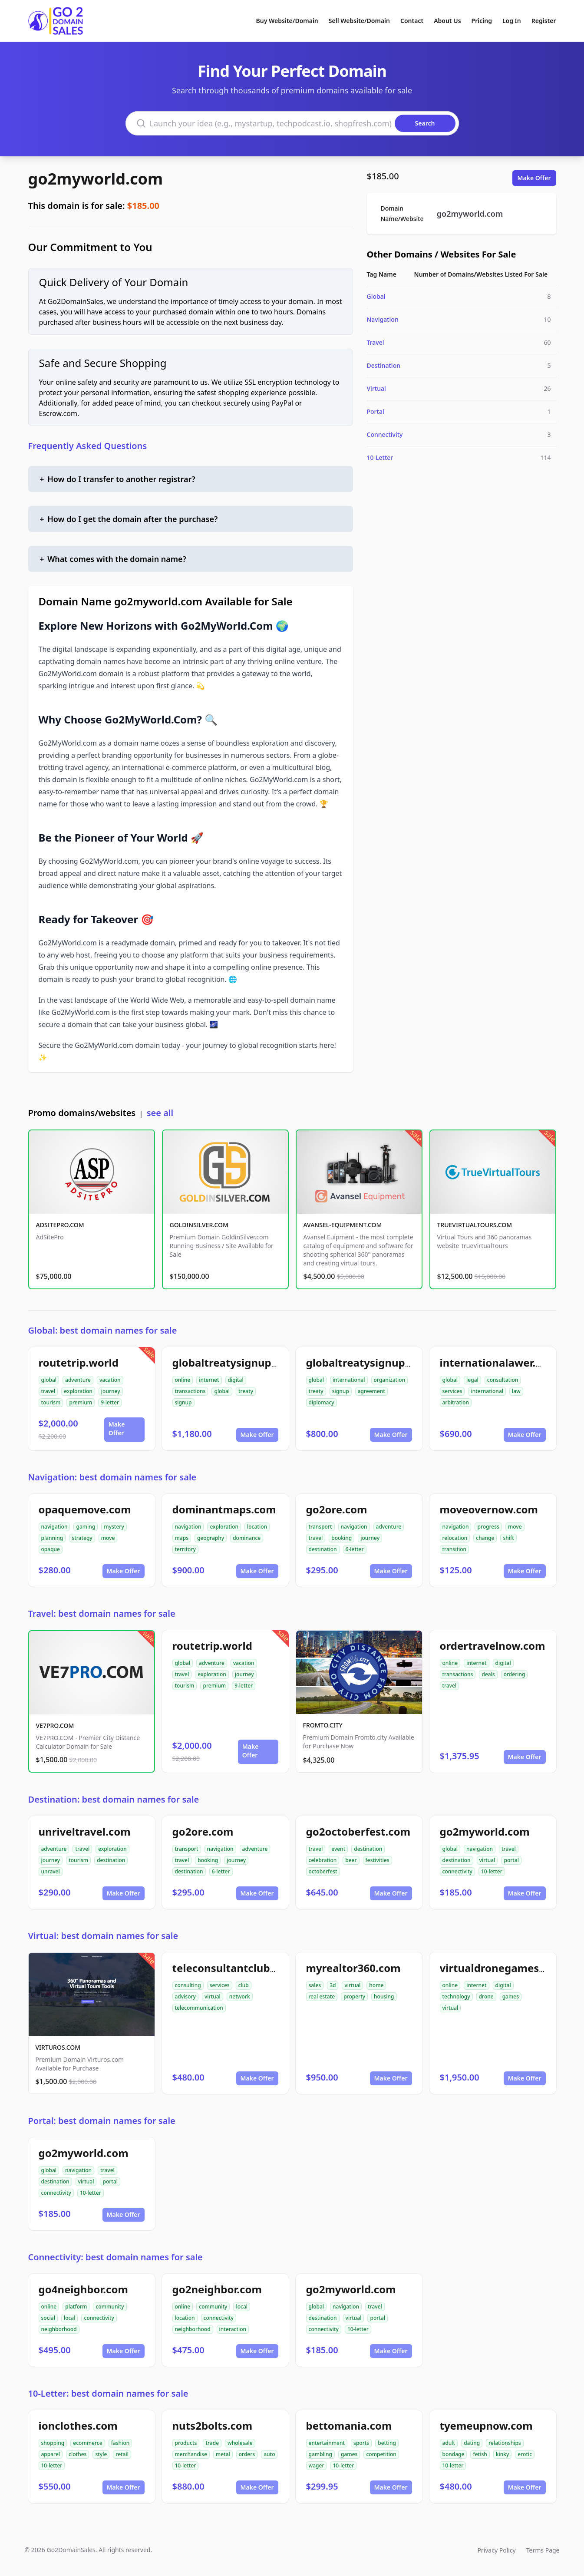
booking (341, 1538)
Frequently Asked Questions (87, 446)
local (70, 2318)
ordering (514, 1674)
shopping (53, 2443)
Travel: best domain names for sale (101, 1613)
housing (384, 1996)
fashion (120, 2443)
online (183, 1380)
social (48, 2318)
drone (486, 1996)
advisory (185, 1996)
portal (511, 1860)
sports (361, 2443)
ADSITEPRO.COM (60, 1225)
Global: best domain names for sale (102, 1330)
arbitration (455, 1402)
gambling (321, 2454)
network (239, 1996)
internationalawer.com (499, 1362)
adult (448, 2443)
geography (210, 1538)
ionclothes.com (78, 2425)
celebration (323, 1860)
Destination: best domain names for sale (113, 1799)
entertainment (327, 2443)
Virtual (376, 388)
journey (110, 1391)
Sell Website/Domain (359, 21)
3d (333, 1985)
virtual (487, 1860)
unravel (50, 1871)
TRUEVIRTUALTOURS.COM (474, 1225)
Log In (511, 21)
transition (454, 1549)
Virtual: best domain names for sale (103, 1936)
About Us (447, 21)
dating (472, 2443)
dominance (247, 1538)
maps (182, 1538)
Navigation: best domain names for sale (112, 1477)
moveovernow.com (489, 1509)
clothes (77, 2454)
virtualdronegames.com (502, 1968)
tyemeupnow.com (486, 2425)
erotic (525, 2454)
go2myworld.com (95, 178)
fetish (480, 2454)
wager (316, 2465)
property (354, 1996)
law (516, 1391)
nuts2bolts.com (212, 2425)
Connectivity (385, 434)
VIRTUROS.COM (58, 2047)
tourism (51, 1402)
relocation (455, 1538)
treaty (245, 1391)
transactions (190, 1391)
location (257, 1526)
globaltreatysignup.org (366, 1362)
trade (212, 2443)
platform (76, 2306)
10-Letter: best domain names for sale (108, 2393)
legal (472, 1380)
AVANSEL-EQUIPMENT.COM (343, 1225)
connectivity (457, 1871)
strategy (82, 1538)
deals (488, 1674)
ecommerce (87, 2443)
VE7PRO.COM (55, 1725)
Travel (375, 342)
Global (376, 296)
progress (488, 1526)
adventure (78, 1380)
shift (508, 1538)
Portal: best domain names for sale (101, 2121)
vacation (110, 1380)
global (49, 1380)
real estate (322, 1996)
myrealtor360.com (353, 1968)
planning (52, 1538)
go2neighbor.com (217, 2289)
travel (48, 1391)
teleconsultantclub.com (233, 1968)
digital (236, 1380)
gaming (85, 1526)
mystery (114, 1526)
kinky (502, 2454)
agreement (371, 1391)
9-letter (110, 1402)
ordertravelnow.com (492, 1645)
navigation (54, 1526)
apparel (50, 2454)
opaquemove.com (85, 1509)
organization (390, 1380)
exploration (78, 1391)
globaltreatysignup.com (234, 1362)
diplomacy (321, 1402)
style (101, 2454)
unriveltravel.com (85, 1831)
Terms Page (543, 2550)
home (376, 1985)
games (510, 1996)
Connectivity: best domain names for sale (115, 2257)
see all (160, 1113)
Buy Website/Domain (287, 21)
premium (80, 1402)
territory (185, 1549)
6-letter (355, 1549)
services (452, 1391)
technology (456, 1996)
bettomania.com (349, 2425)
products (186, 2443)
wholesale (240, 2443)
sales (315, 1985)
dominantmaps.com (224, 1509)
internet (209, 1380)
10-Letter (380, 457)
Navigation (383, 319)
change (485, 1538)
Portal (375, 411)
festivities (377, 1860)
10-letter (491, 1871)
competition (381, 2454)
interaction (233, 2329)
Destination (383, 365)
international (349, 1380)
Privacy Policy (496, 2550)
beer (350, 1860)
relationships (504, 2443)
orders (247, 2454)
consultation (502, 1380)
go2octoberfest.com (358, 1831)
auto (269, 2454)
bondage (453, 2454)
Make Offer (534, 178)
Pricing (482, 21)
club (243, 1985)
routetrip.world (79, 1362)
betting (387, 2443)
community (110, 2306)
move (108, 1538)
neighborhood (59, 2329)
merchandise (191, 2454)
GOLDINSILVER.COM (199, 1225)
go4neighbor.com (83, 2289)
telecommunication (199, 2007)
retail (122, 2454)
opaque (50, 1549)
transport (320, 1526)
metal (223, 2454)
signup (183, 1402)
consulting (188, 1985)
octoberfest (323, 1871)
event (338, 1849)
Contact (411, 21)
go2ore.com (336, 1509)
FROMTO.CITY (323, 1725)
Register (543, 21)
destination (323, 1549)
